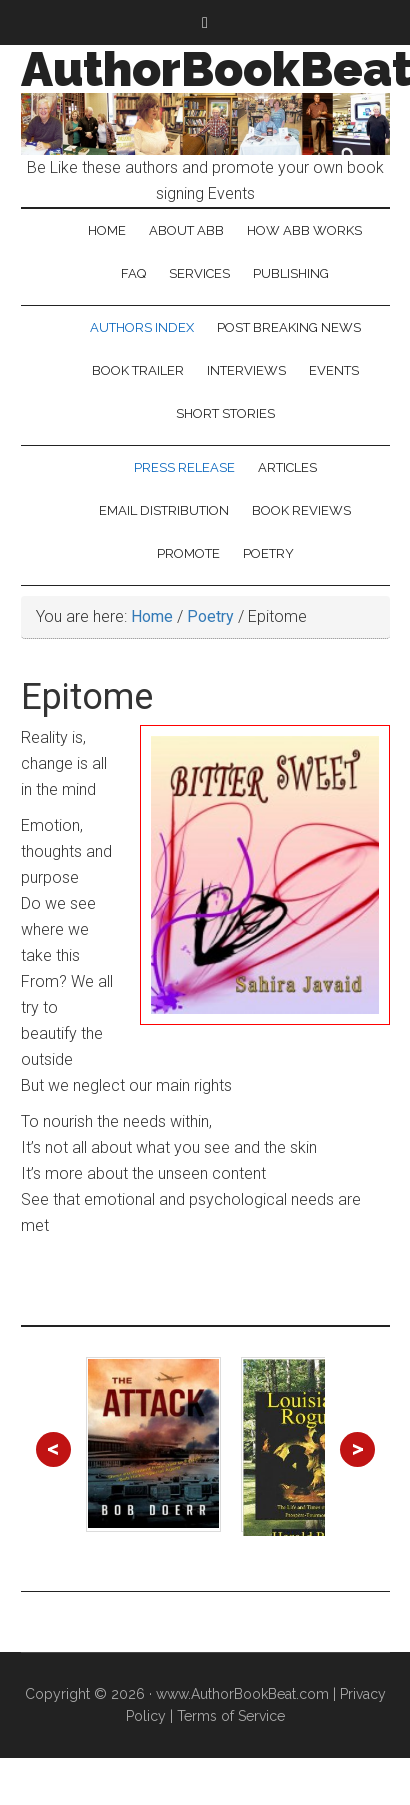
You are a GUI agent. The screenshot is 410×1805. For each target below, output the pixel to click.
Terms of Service (231, 1716)
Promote (188, 553)
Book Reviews (301, 510)
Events (334, 370)
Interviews (246, 370)
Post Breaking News (289, 327)
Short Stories (225, 413)
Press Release (184, 467)
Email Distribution (164, 510)
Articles (287, 467)
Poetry (268, 553)
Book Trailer (138, 370)
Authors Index (142, 327)
